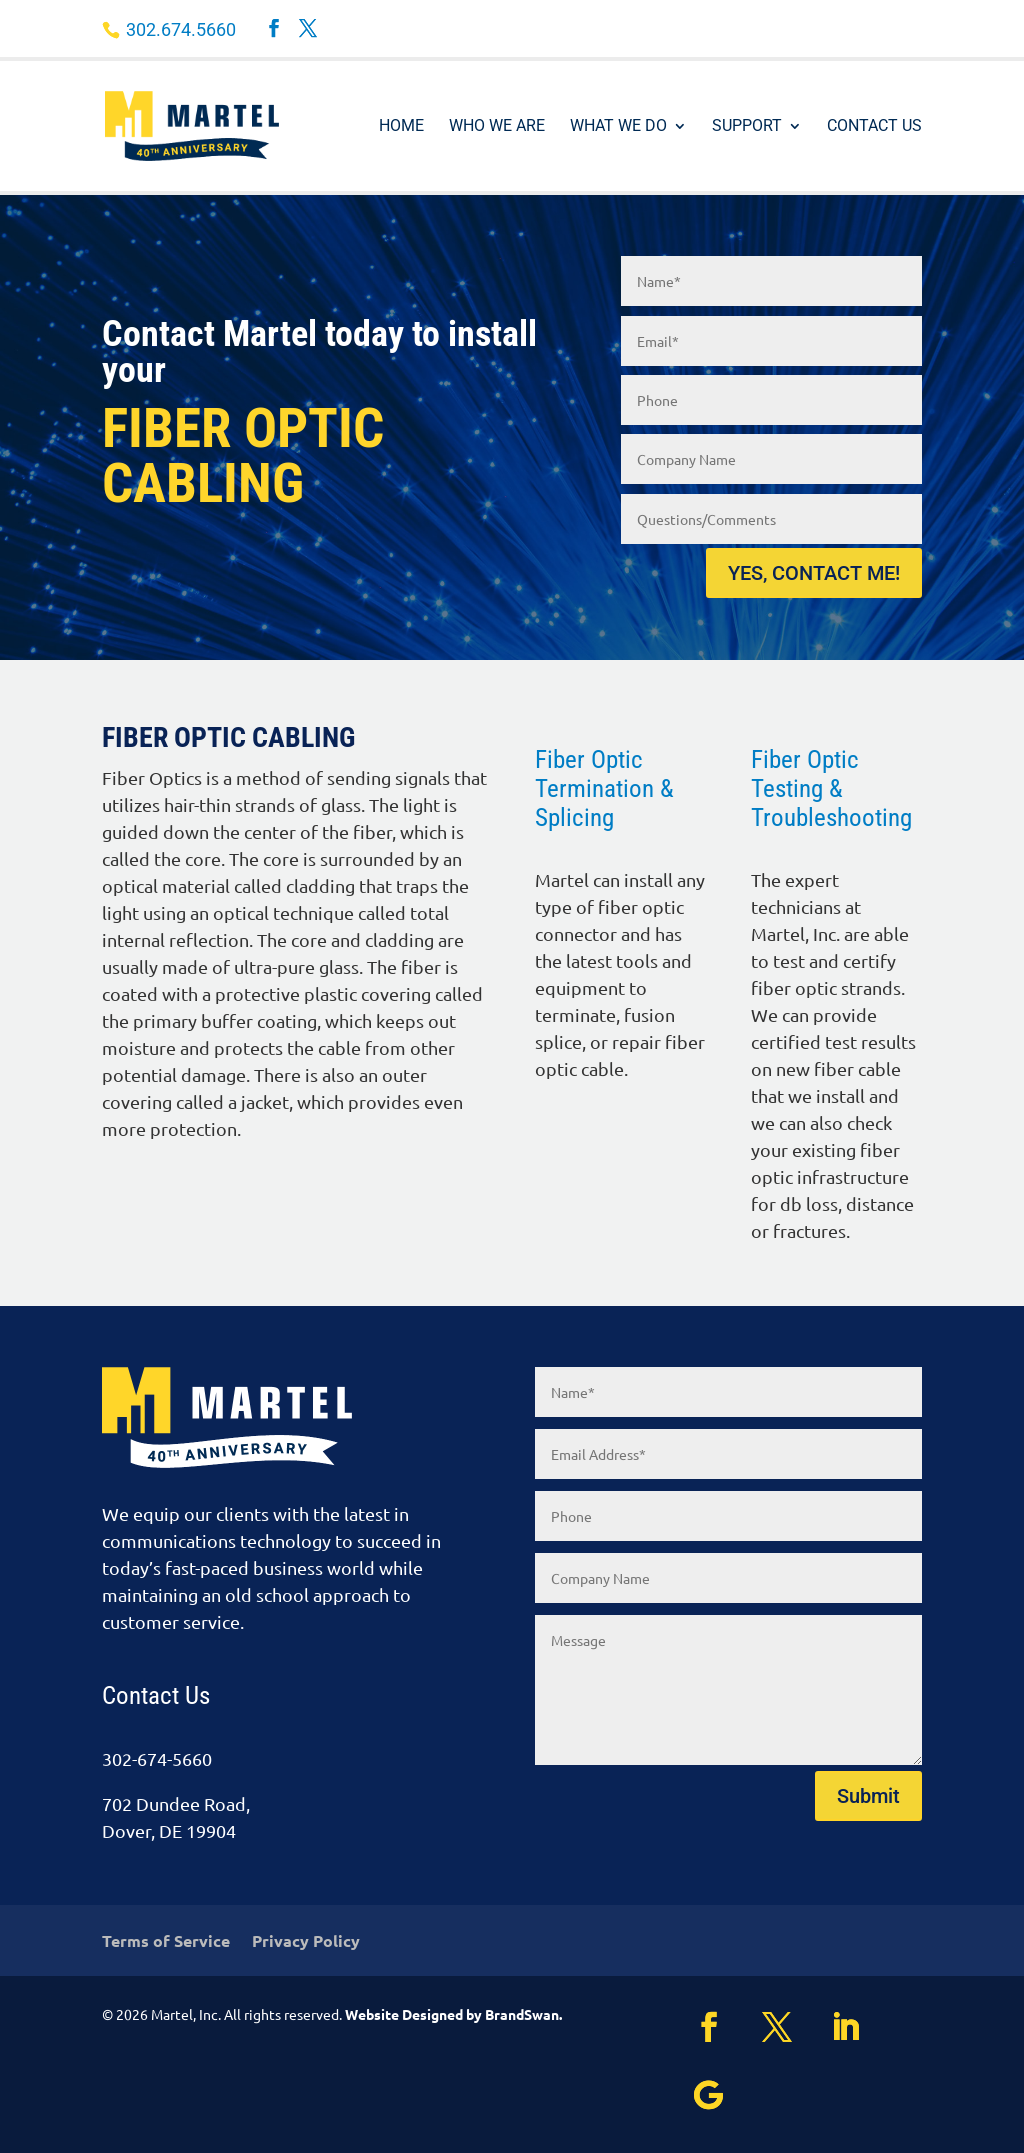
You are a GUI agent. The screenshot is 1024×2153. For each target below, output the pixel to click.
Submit (868, 1796)
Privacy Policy (306, 1942)
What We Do (618, 127)
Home (401, 127)
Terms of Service (166, 1942)
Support (747, 127)
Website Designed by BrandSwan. (453, 2014)
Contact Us (874, 127)
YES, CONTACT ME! (814, 573)
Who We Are (497, 127)
